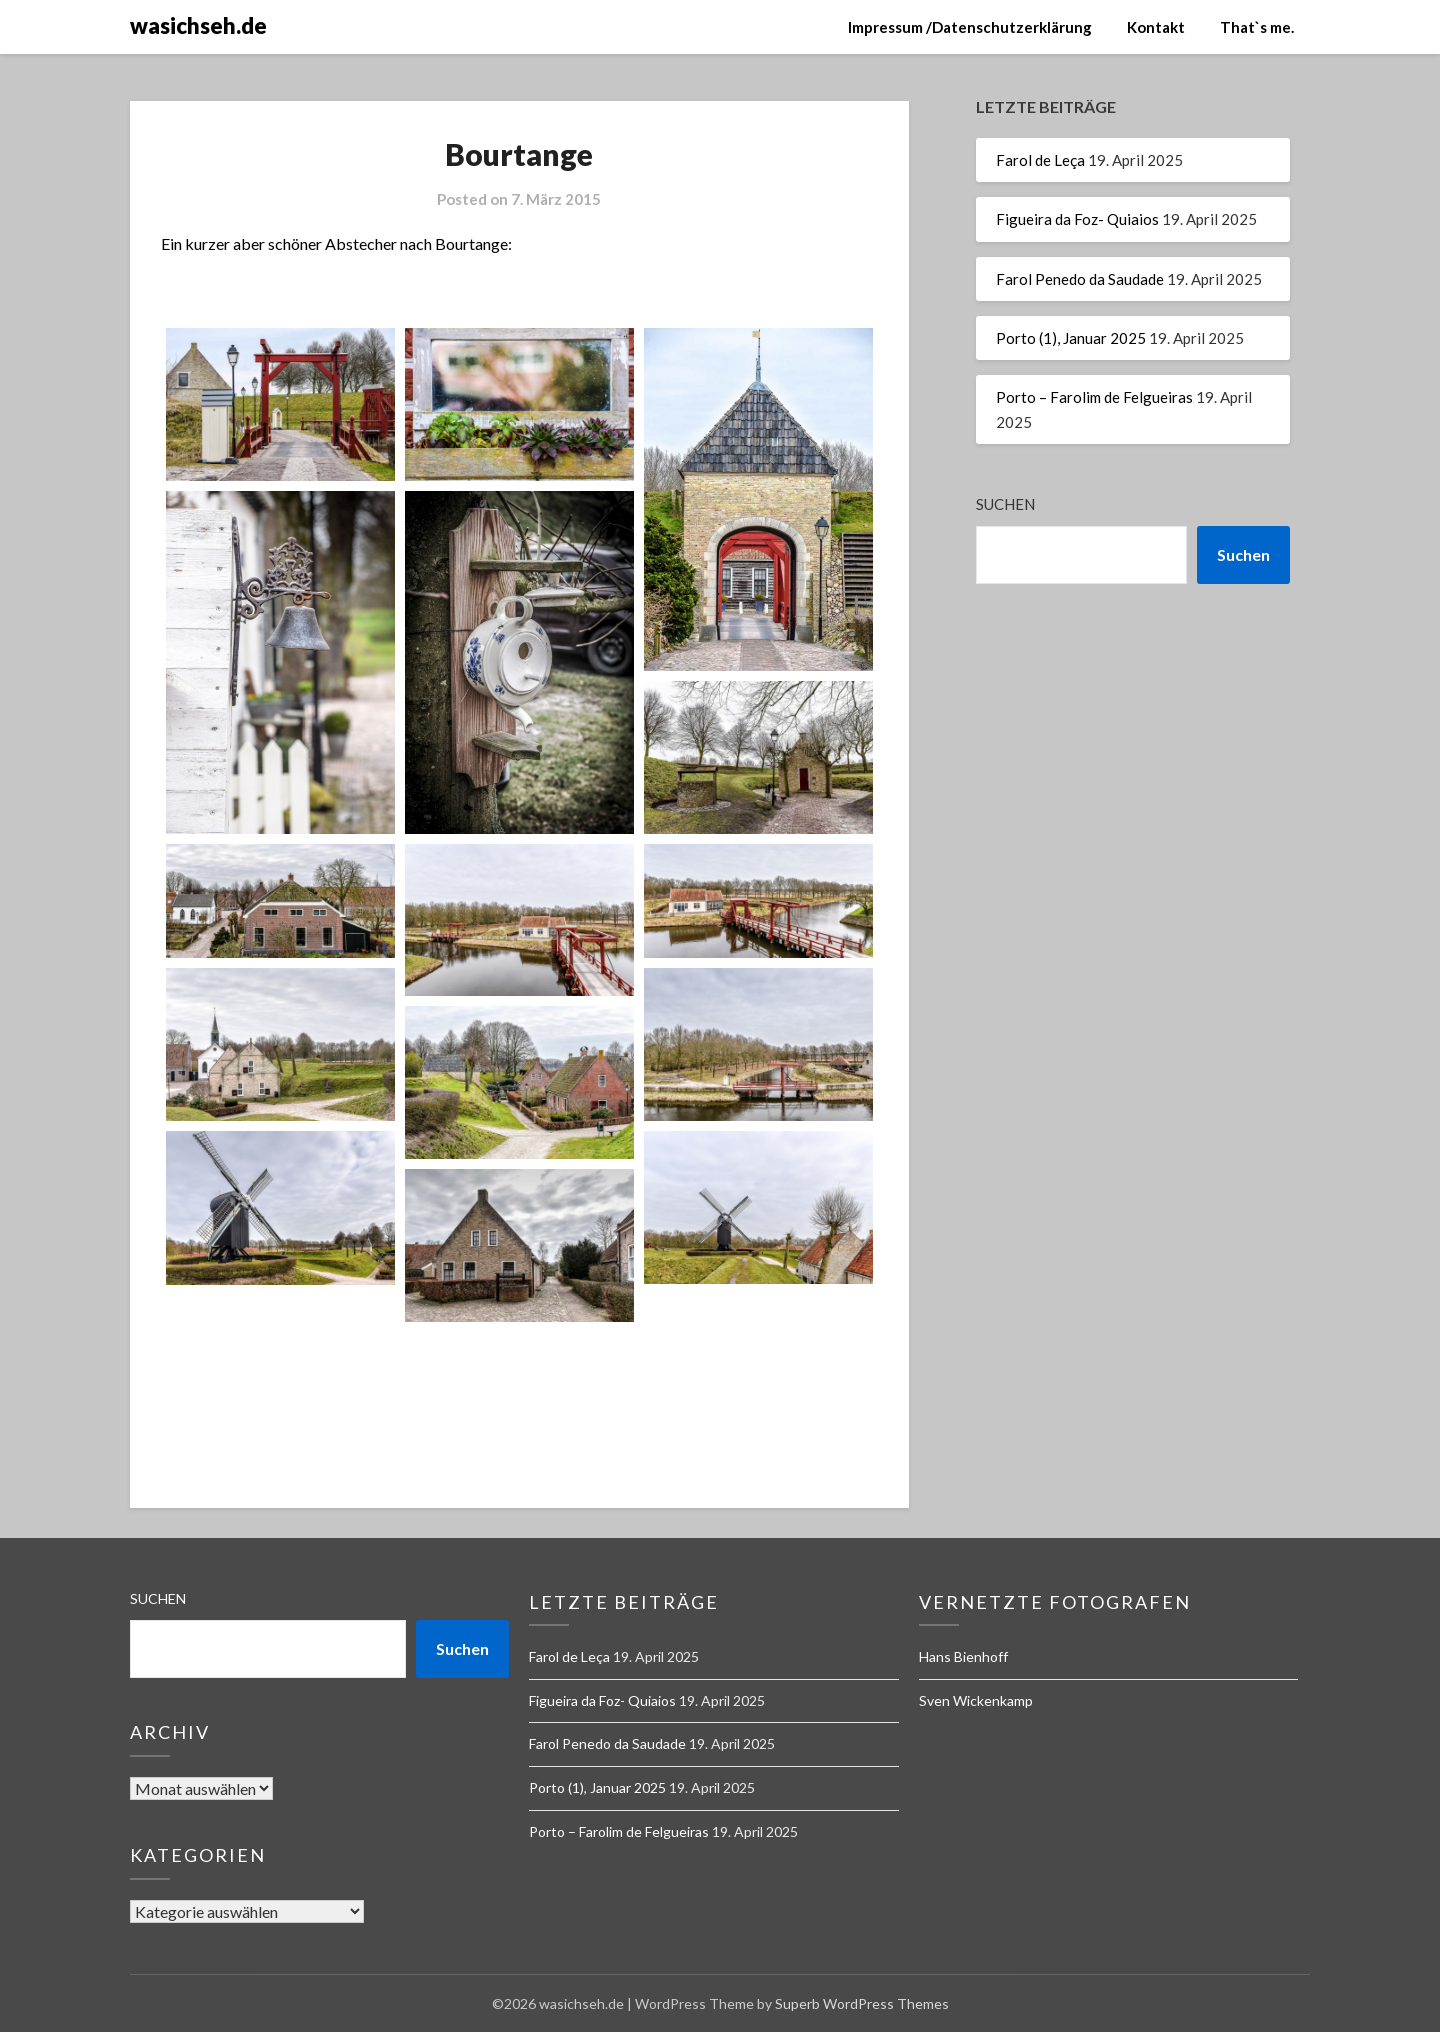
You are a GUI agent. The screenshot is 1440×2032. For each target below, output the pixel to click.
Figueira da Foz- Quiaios (1077, 219)
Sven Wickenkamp (976, 1700)
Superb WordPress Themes (862, 2003)
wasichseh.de (198, 25)
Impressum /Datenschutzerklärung (970, 27)
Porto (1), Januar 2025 (1071, 338)
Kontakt (1156, 27)
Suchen (1005, 504)
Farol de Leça (1040, 160)
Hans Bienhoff (963, 1656)
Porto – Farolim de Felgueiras (1094, 397)
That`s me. (1257, 27)
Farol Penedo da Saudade (1080, 279)
